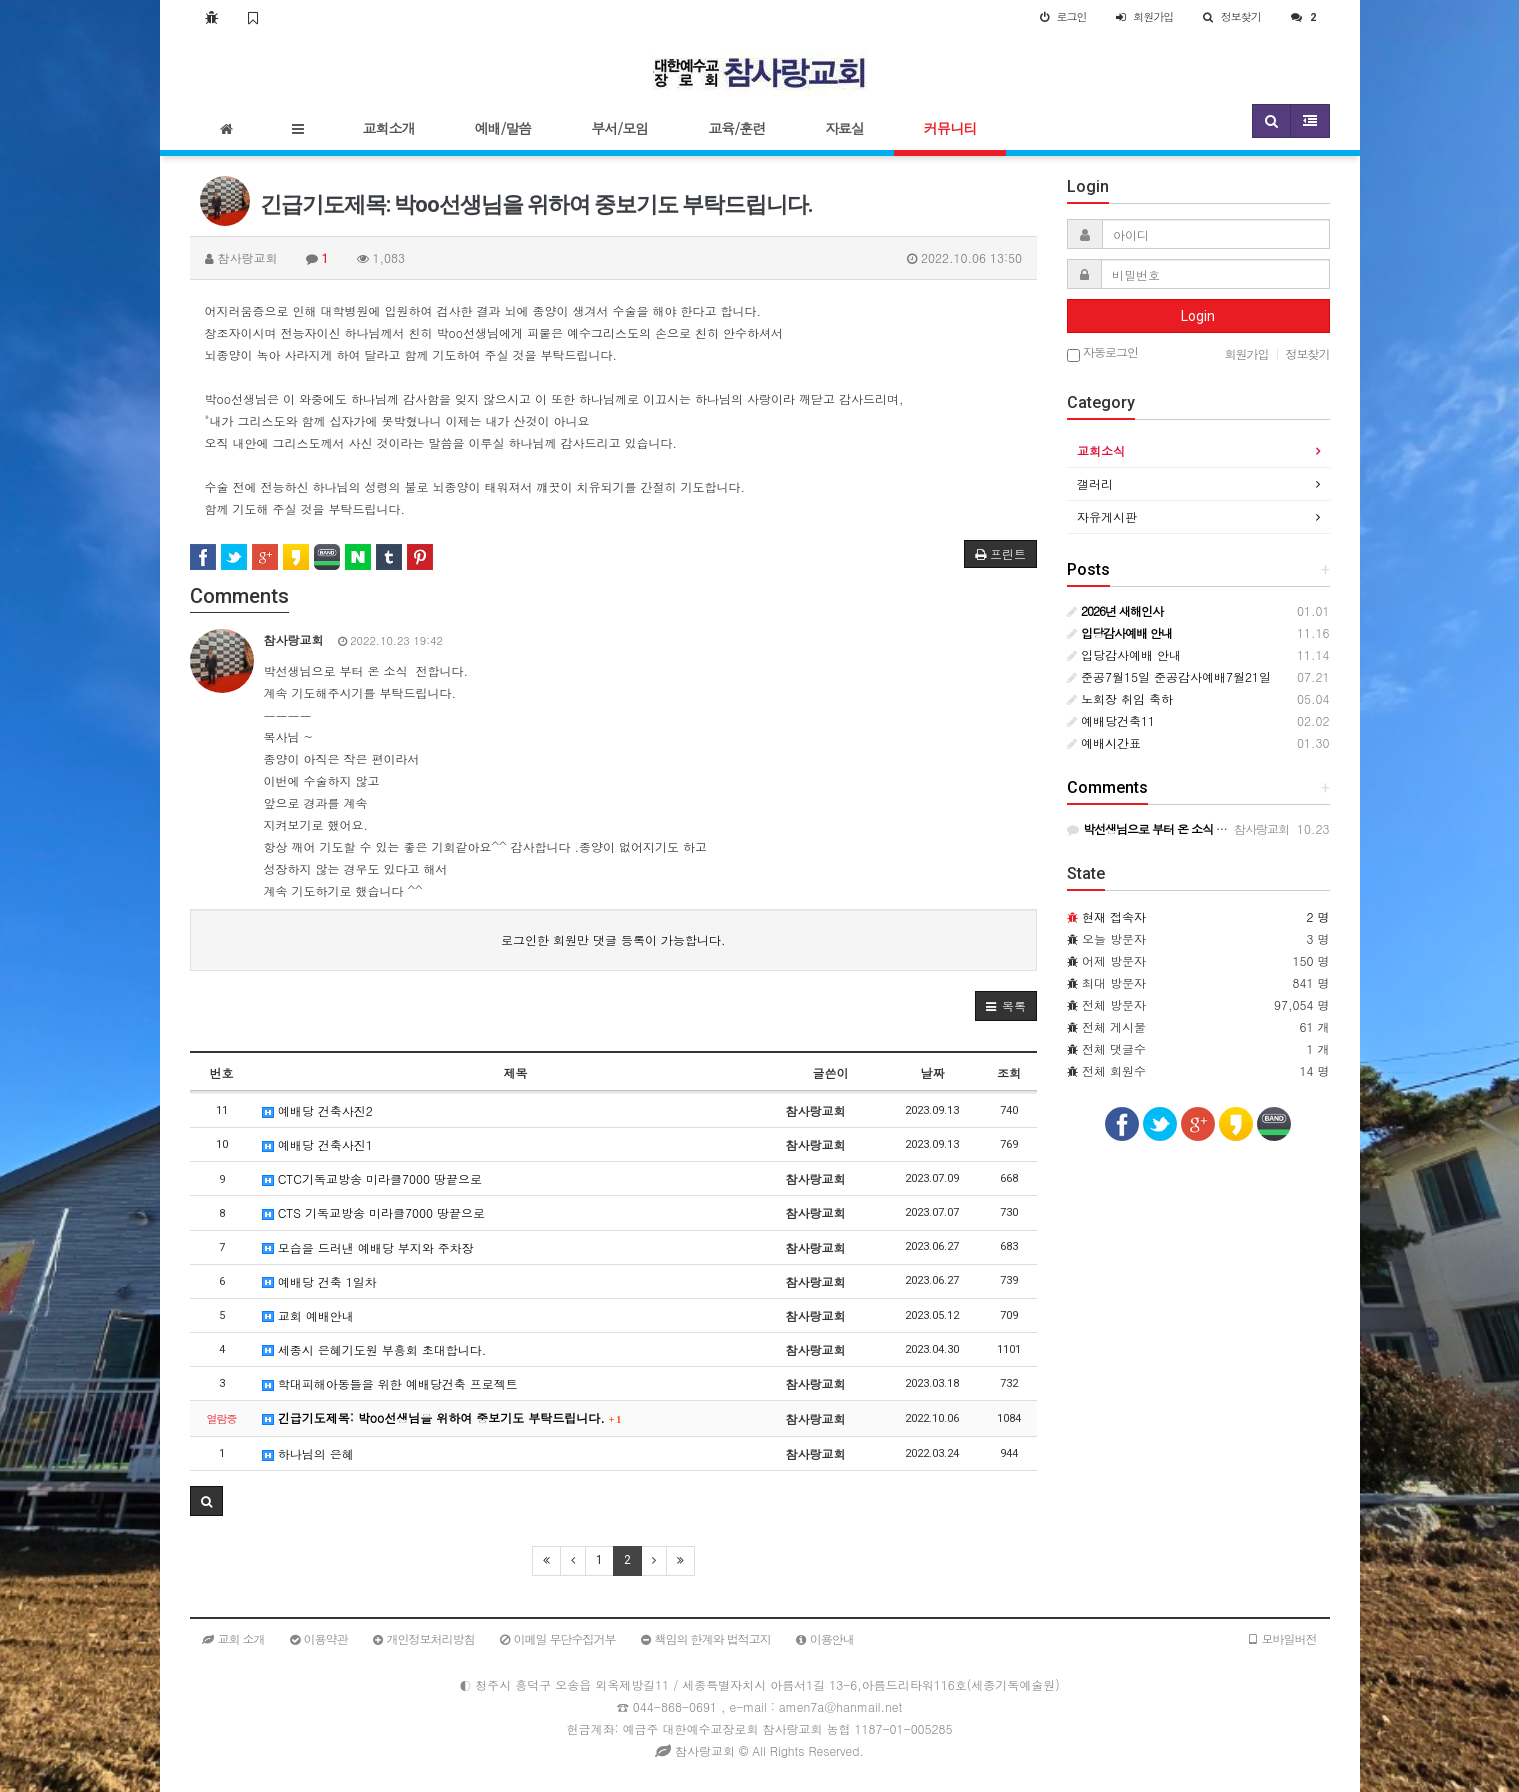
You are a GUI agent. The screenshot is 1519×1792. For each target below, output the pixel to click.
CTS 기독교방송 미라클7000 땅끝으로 (373, 1212)
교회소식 (1101, 450)
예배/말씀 (503, 128)
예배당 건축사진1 (317, 1144)
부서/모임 (619, 128)
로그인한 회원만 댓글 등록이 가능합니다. (613, 939)
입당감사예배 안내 (1124, 654)
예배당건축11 (1111, 720)
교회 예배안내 (308, 1315)
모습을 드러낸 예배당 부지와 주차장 (368, 1247)
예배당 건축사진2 (317, 1110)
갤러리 (1095, 483)
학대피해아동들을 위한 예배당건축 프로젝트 (390, 1383)
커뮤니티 (950, 128)
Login (1198, 316)
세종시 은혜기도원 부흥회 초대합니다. (374, 1349)
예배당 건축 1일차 (319, 1281)
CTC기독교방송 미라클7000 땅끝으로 (372, 1178)
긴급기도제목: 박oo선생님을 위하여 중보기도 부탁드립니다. (442, 1417)
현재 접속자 (1114, 916)
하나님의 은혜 (308, 1453)
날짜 (932, 1072)
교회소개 (389, 128)
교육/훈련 (736, 128)
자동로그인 (1102, 353)
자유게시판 (1107, 516)
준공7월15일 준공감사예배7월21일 (1169, 676)
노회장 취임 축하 (1120, 698)
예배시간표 (1104, 742)
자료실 (844, 128)
